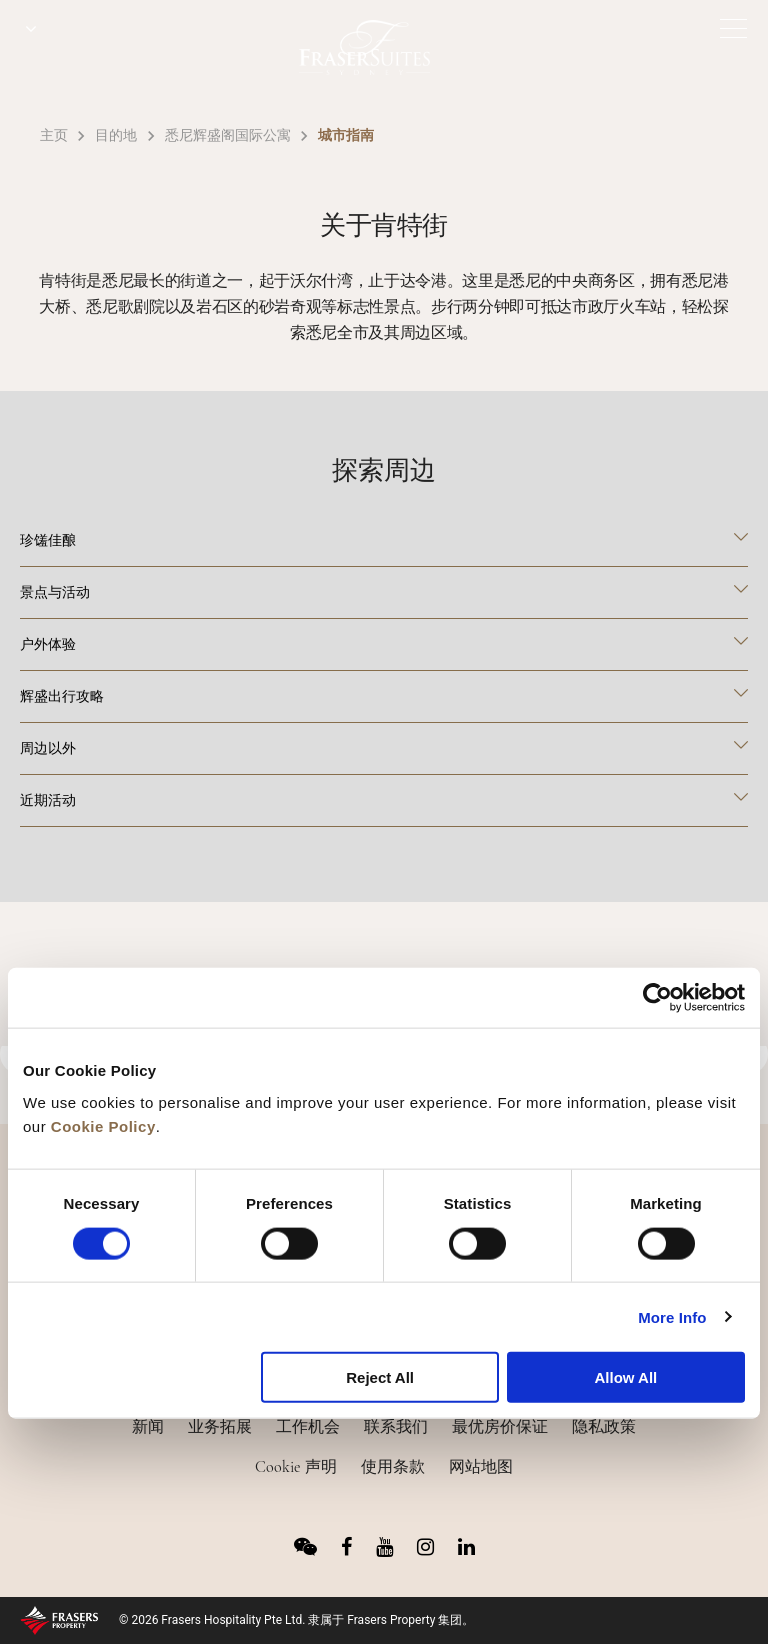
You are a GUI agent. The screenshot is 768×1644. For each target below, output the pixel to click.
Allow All (625, 1377)
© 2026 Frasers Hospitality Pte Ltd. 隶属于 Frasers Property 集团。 (296, 1620)
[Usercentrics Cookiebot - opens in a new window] (657, 998)
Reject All (380, 1377)
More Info (672, 1316)
